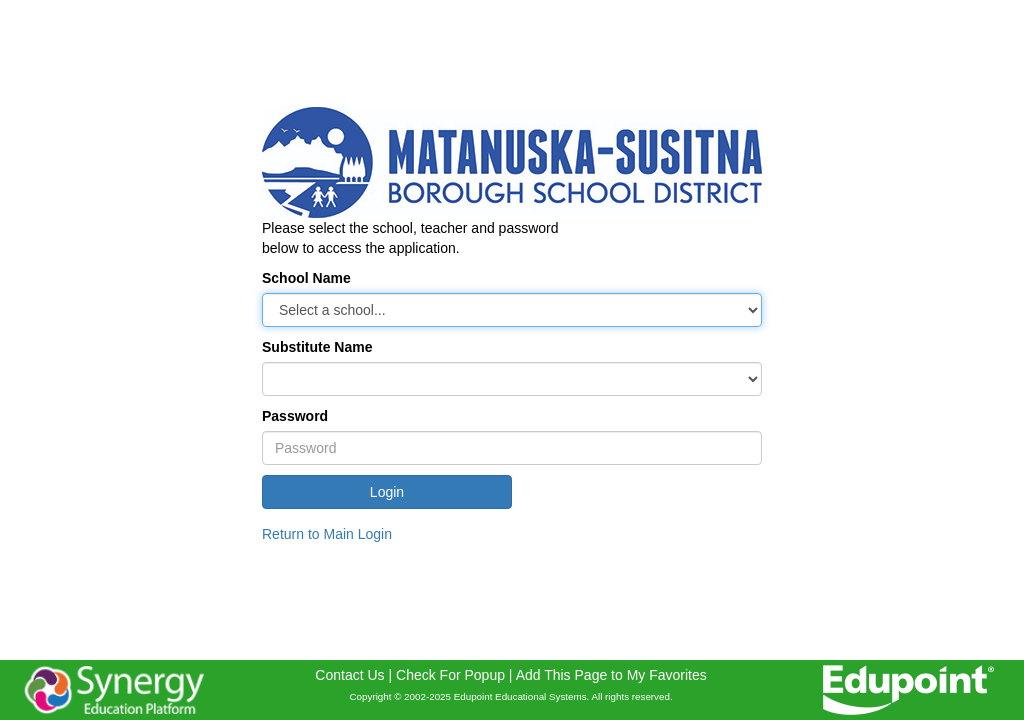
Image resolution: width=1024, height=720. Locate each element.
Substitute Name (317, 347)
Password (295, 416)
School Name (306, 278)
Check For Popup (450, 675)
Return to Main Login (327, 534)
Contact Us (349, 675)
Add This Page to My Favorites (611, 675)
